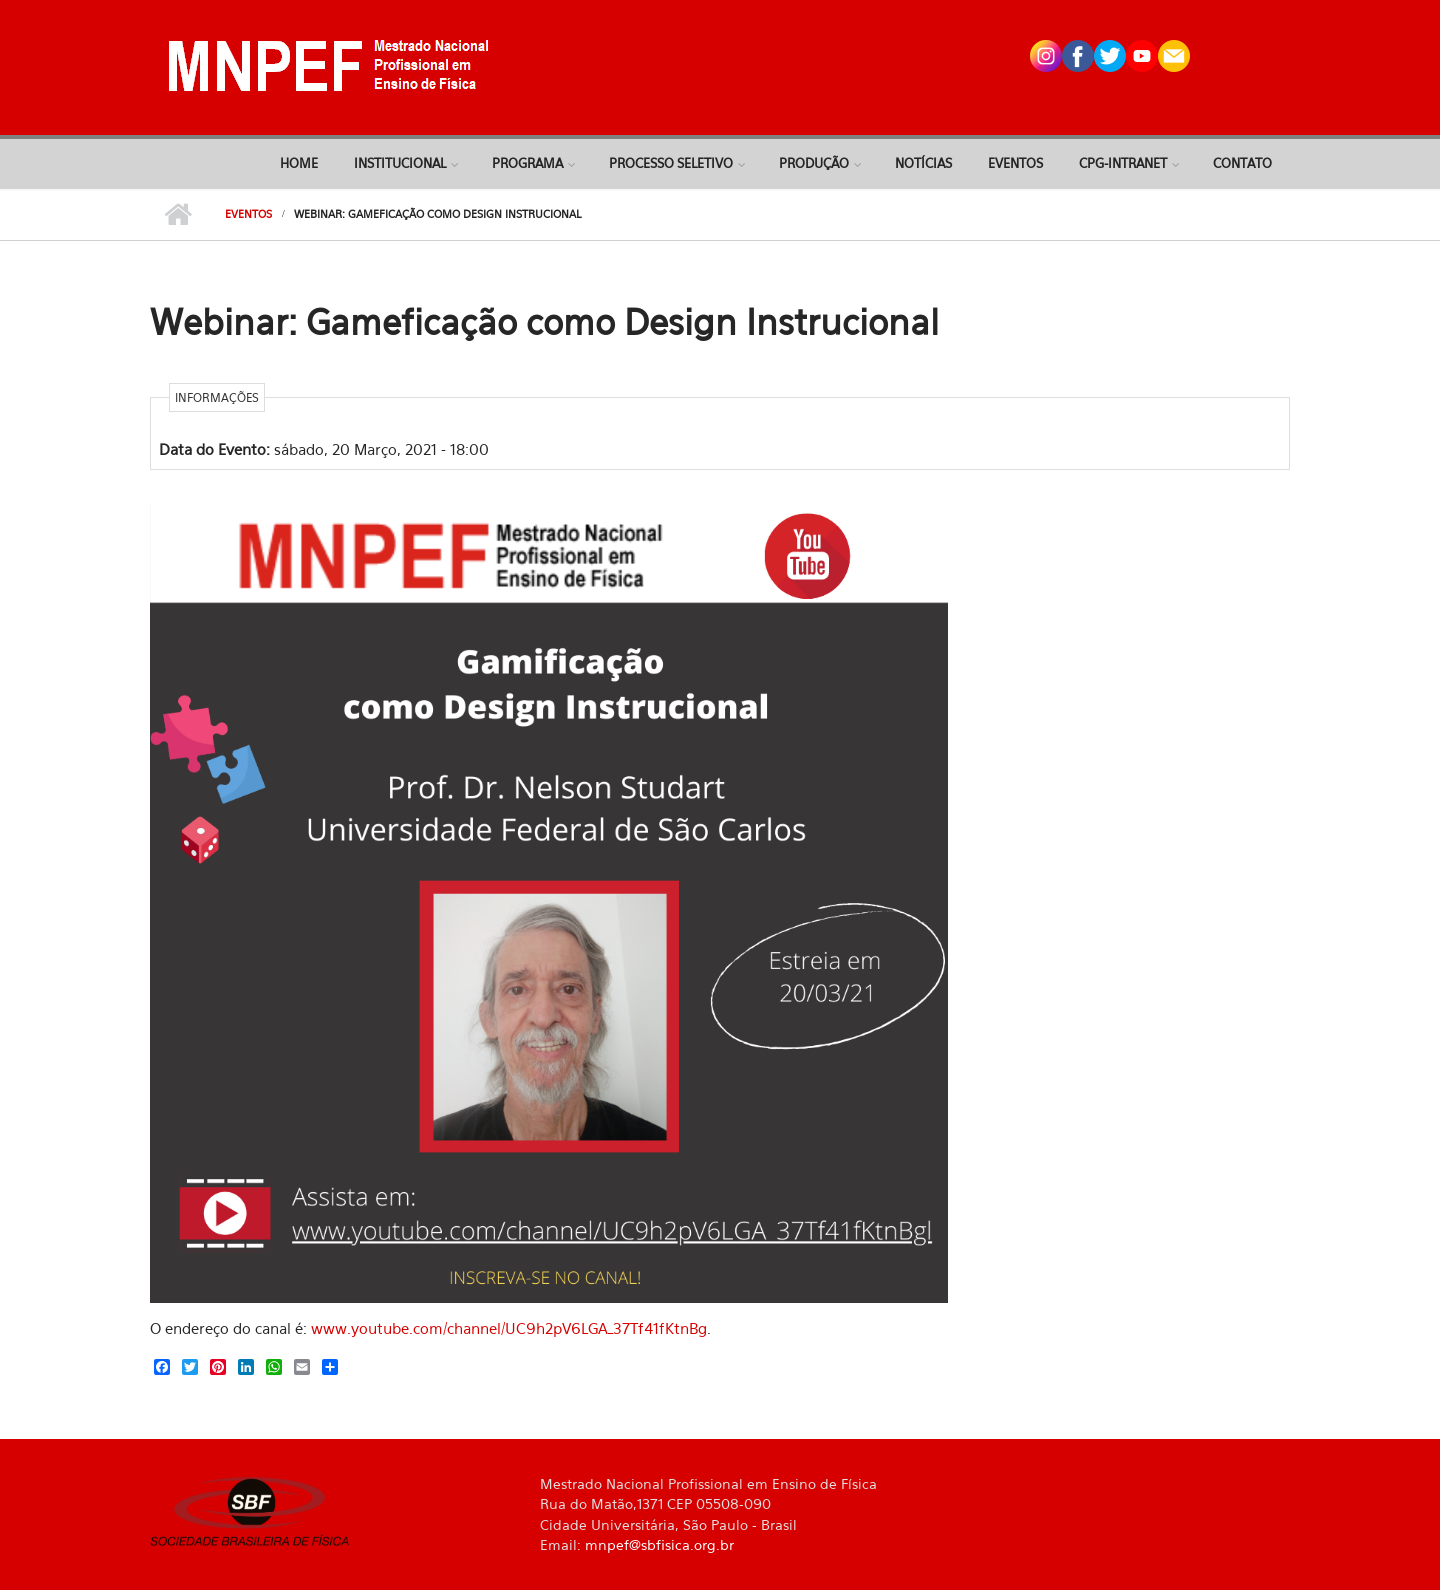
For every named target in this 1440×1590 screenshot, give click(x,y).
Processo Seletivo (671, 163)
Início (177, 215)
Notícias (923, 163)
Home (299, 163)
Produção (814, 163)
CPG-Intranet (1123, 163)
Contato (1242, 163)
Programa (527, 163)
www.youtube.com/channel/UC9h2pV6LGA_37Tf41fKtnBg (509, 1328)
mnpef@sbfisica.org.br (659, 1544)
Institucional (400, 163)
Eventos (1015, 163)
